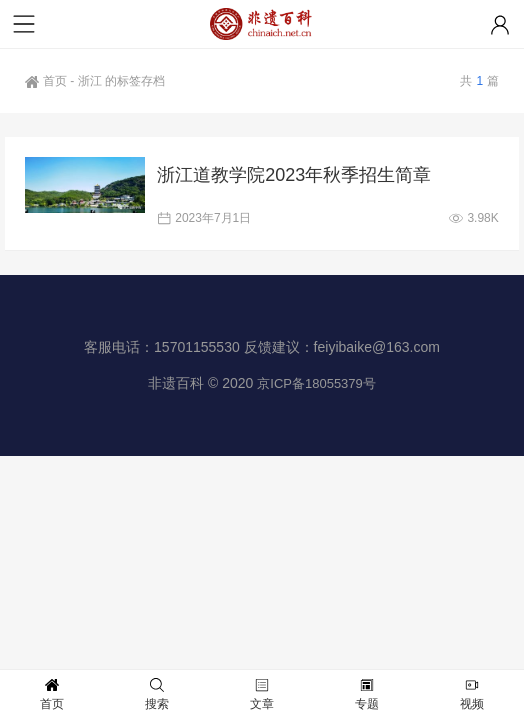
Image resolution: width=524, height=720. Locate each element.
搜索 (157, 694)
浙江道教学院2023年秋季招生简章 (294, 175)
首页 (46, 81)
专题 (367, 694)
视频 (472, 694)
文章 (262, 694)
